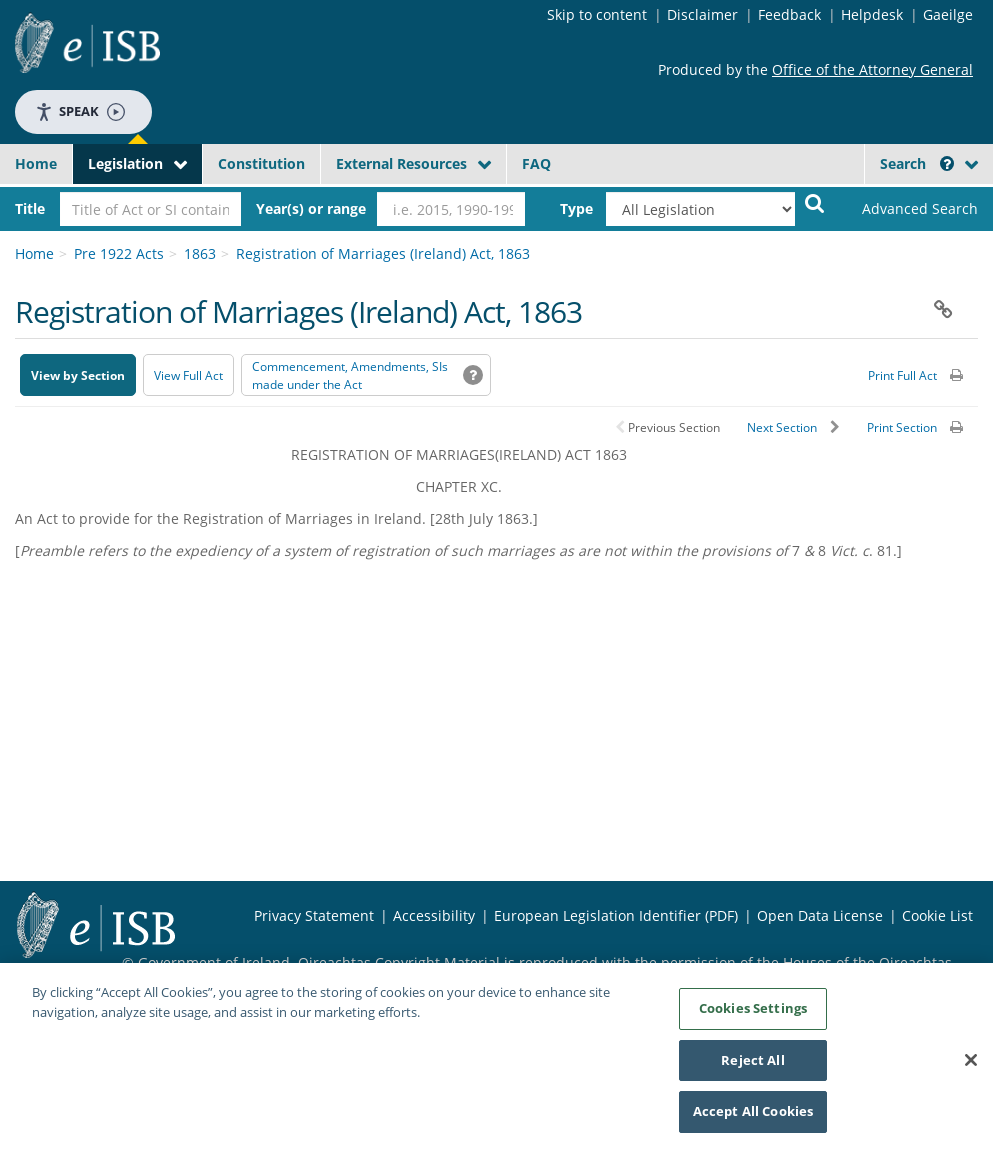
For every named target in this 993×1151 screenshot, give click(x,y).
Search (917, 163)
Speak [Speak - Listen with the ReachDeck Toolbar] (80, 111)
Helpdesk (872, 14)
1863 (200, 253)
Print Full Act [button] (902, 375)
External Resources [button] (401, 163)
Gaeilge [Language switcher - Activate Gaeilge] (948, 14)
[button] (947, 163)
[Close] (971, 1066)
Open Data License (820, 915)
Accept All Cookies (753, 1118)
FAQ (536, 163)
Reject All (752, 1066)
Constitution (261, 163)
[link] (910, 209)
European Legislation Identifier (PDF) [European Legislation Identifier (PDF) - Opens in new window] (616, 915)
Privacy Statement (314, 915)
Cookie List (937, 915)
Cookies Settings (753, 1014)
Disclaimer (702, 14)
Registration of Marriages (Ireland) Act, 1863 (383, 253)
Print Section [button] (902, 427)
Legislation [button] (125, 163)
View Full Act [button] (188, 375)
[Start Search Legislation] (815, 202)
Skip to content (597, 14)
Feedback (789, 14)
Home (36, 163)
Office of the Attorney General (872, 69)
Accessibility (434, 915)
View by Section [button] (78, 375)
